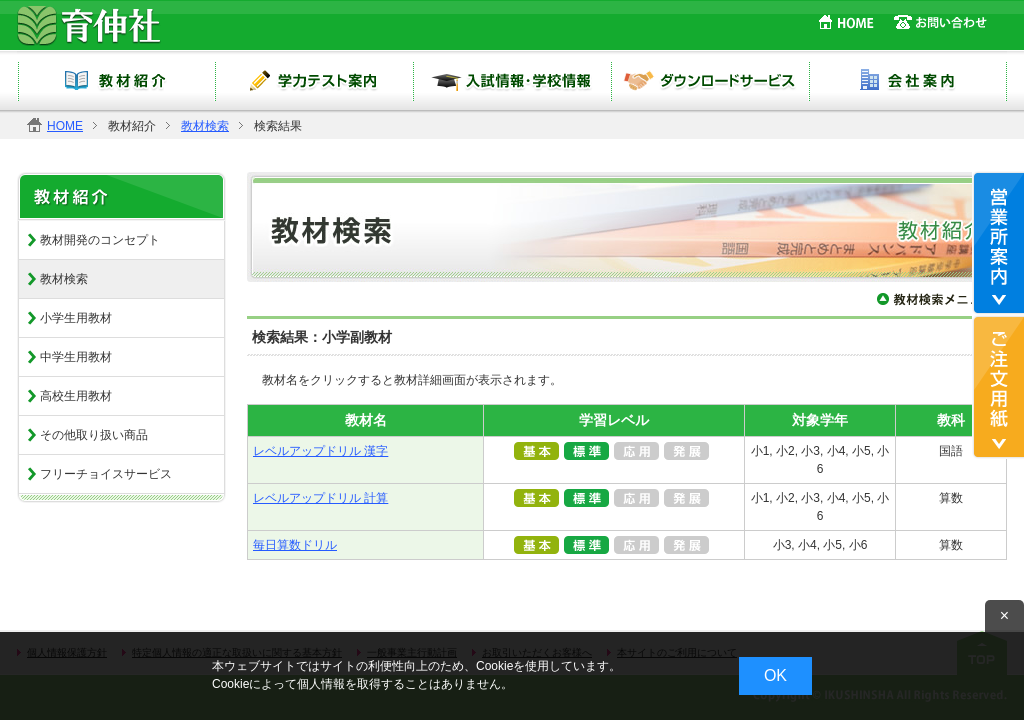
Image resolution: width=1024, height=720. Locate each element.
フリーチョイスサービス (106, 474)
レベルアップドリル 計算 (320, 498)
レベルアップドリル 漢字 (320, 451)
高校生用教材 (76, 396)
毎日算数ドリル (295, 545)
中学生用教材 (76, 357)
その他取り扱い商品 (94, 435)
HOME (65, 126)
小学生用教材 (76, 318)
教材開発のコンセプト (100, 240)
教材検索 (205, 126)
